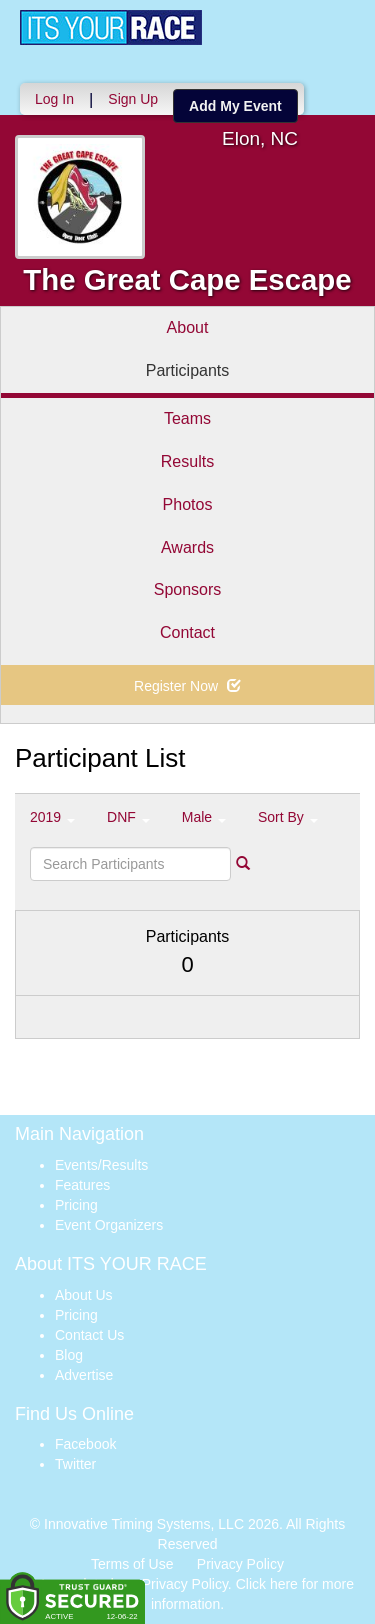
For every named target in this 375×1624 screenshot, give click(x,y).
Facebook (85, 1444)
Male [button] (204, 817)
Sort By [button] (288, 817)
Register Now (187, 686)
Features (82, 1185)
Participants (188, 370)
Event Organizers (109, 1225)
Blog (69, 1355)
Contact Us (89, 1335)
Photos (188, 504)
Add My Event (235, 106)
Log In (54, 99)
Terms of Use (132, 1564)
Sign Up (133, 99)
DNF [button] (128, 817)
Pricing (76, 1205)
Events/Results (101, 1165)
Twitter (75, 1464)
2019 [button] (52, 817)
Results (187, 461)
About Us (84, 1295)
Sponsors (188, 589)
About (188, 327)
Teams (187, 418)
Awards (187, 547)
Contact (187, 632)
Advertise (84, 1375)
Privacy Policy (240, 1564)
